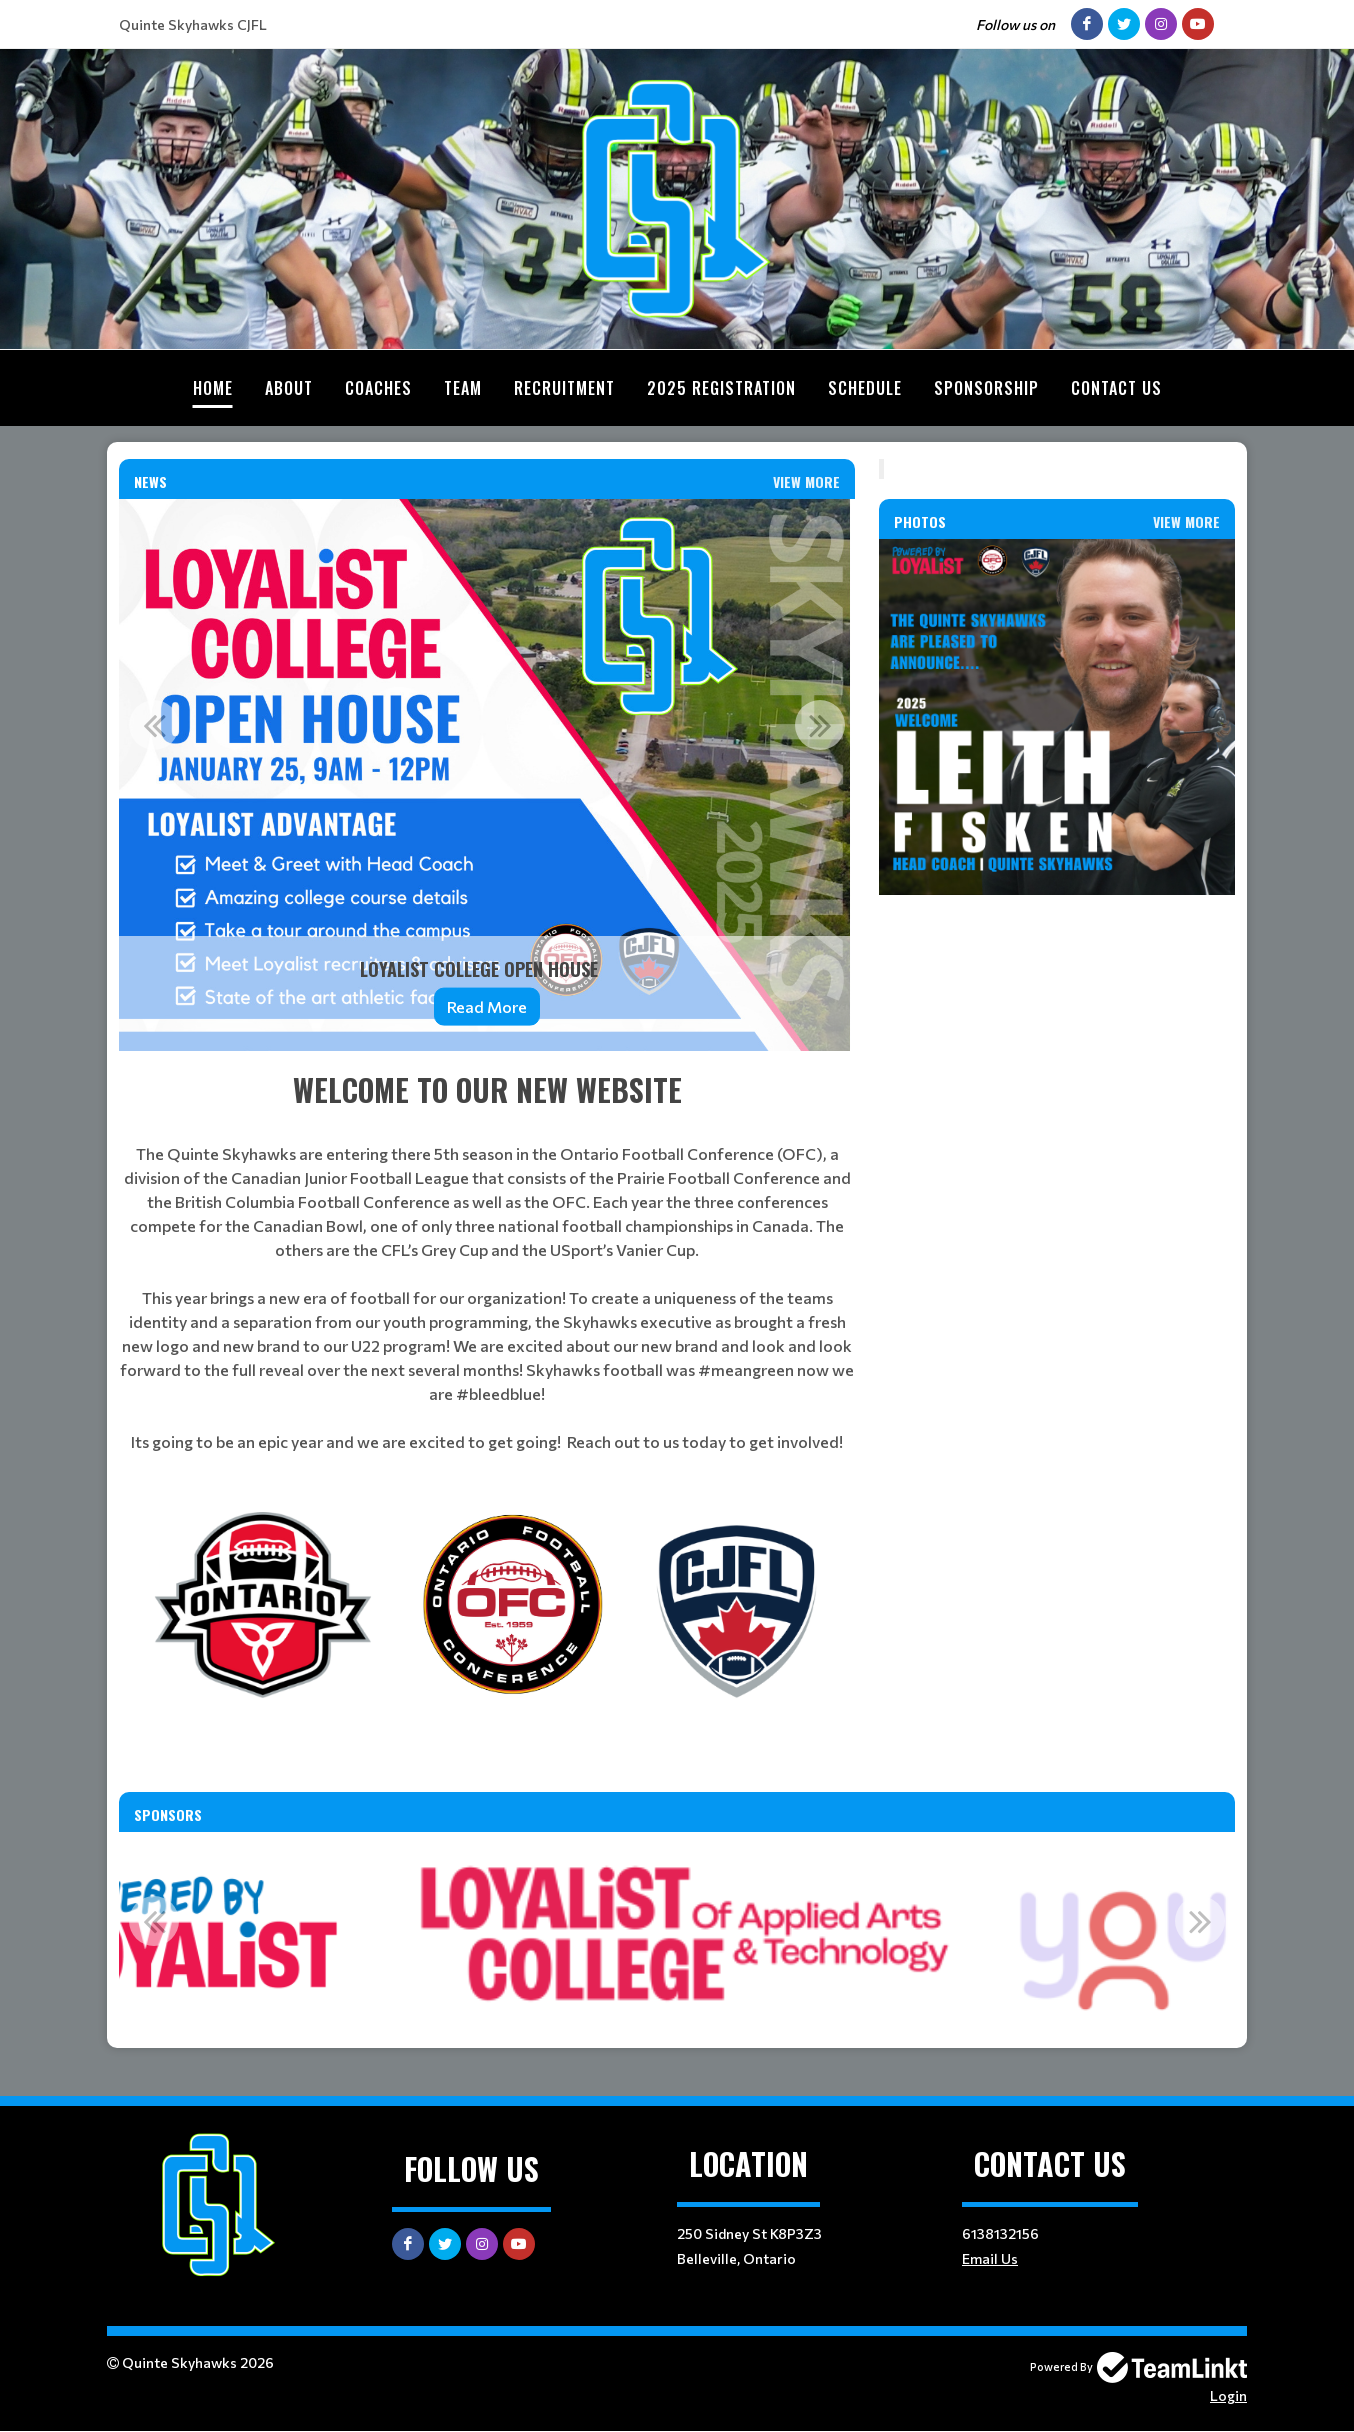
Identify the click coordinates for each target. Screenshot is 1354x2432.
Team (463, 388)
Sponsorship (986, 388)
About (289, 388)
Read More (487, 1006)
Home (213, 388)
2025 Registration (721, 388)
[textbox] (487, 1260)
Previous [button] (154, 725)
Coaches (378, 388)
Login (1228, 2395)
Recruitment (564, 388)
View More (806, 481)
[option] (487, 775)
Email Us (990, 2258)
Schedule (865, 388)
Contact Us (1116, 388)
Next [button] (820, 725)
